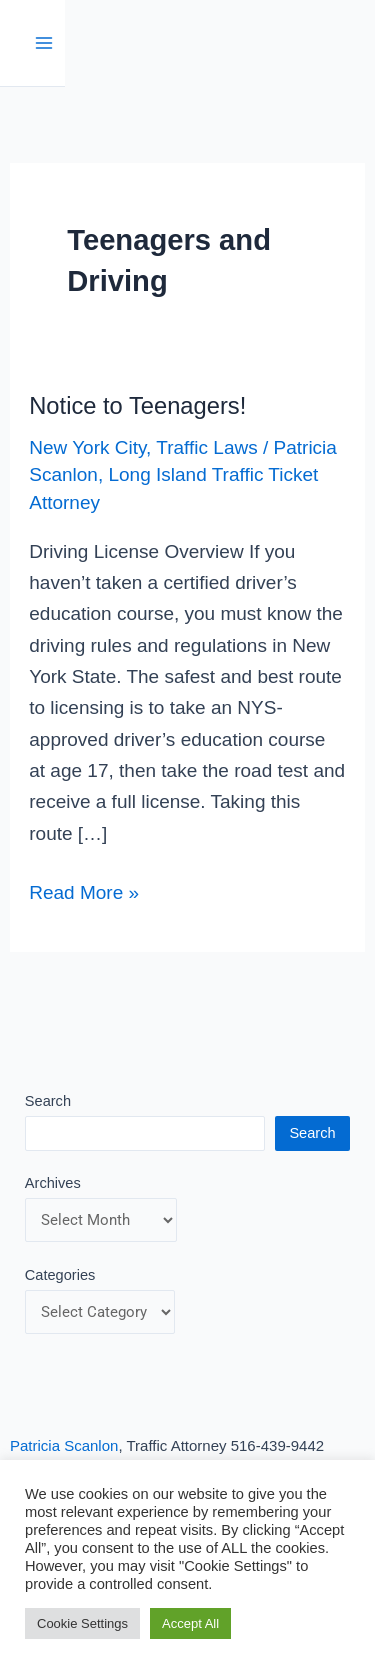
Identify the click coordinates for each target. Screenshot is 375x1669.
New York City (87, 447)
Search (48, 1101)
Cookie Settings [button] (82, 1623)
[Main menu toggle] (44, 43)
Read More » (84, 890)
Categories (60, 1275)
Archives (53, 1183)
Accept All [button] (190, 1623)
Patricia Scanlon (64, 1445)
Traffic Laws (206, 447)
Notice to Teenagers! (137, 406)
